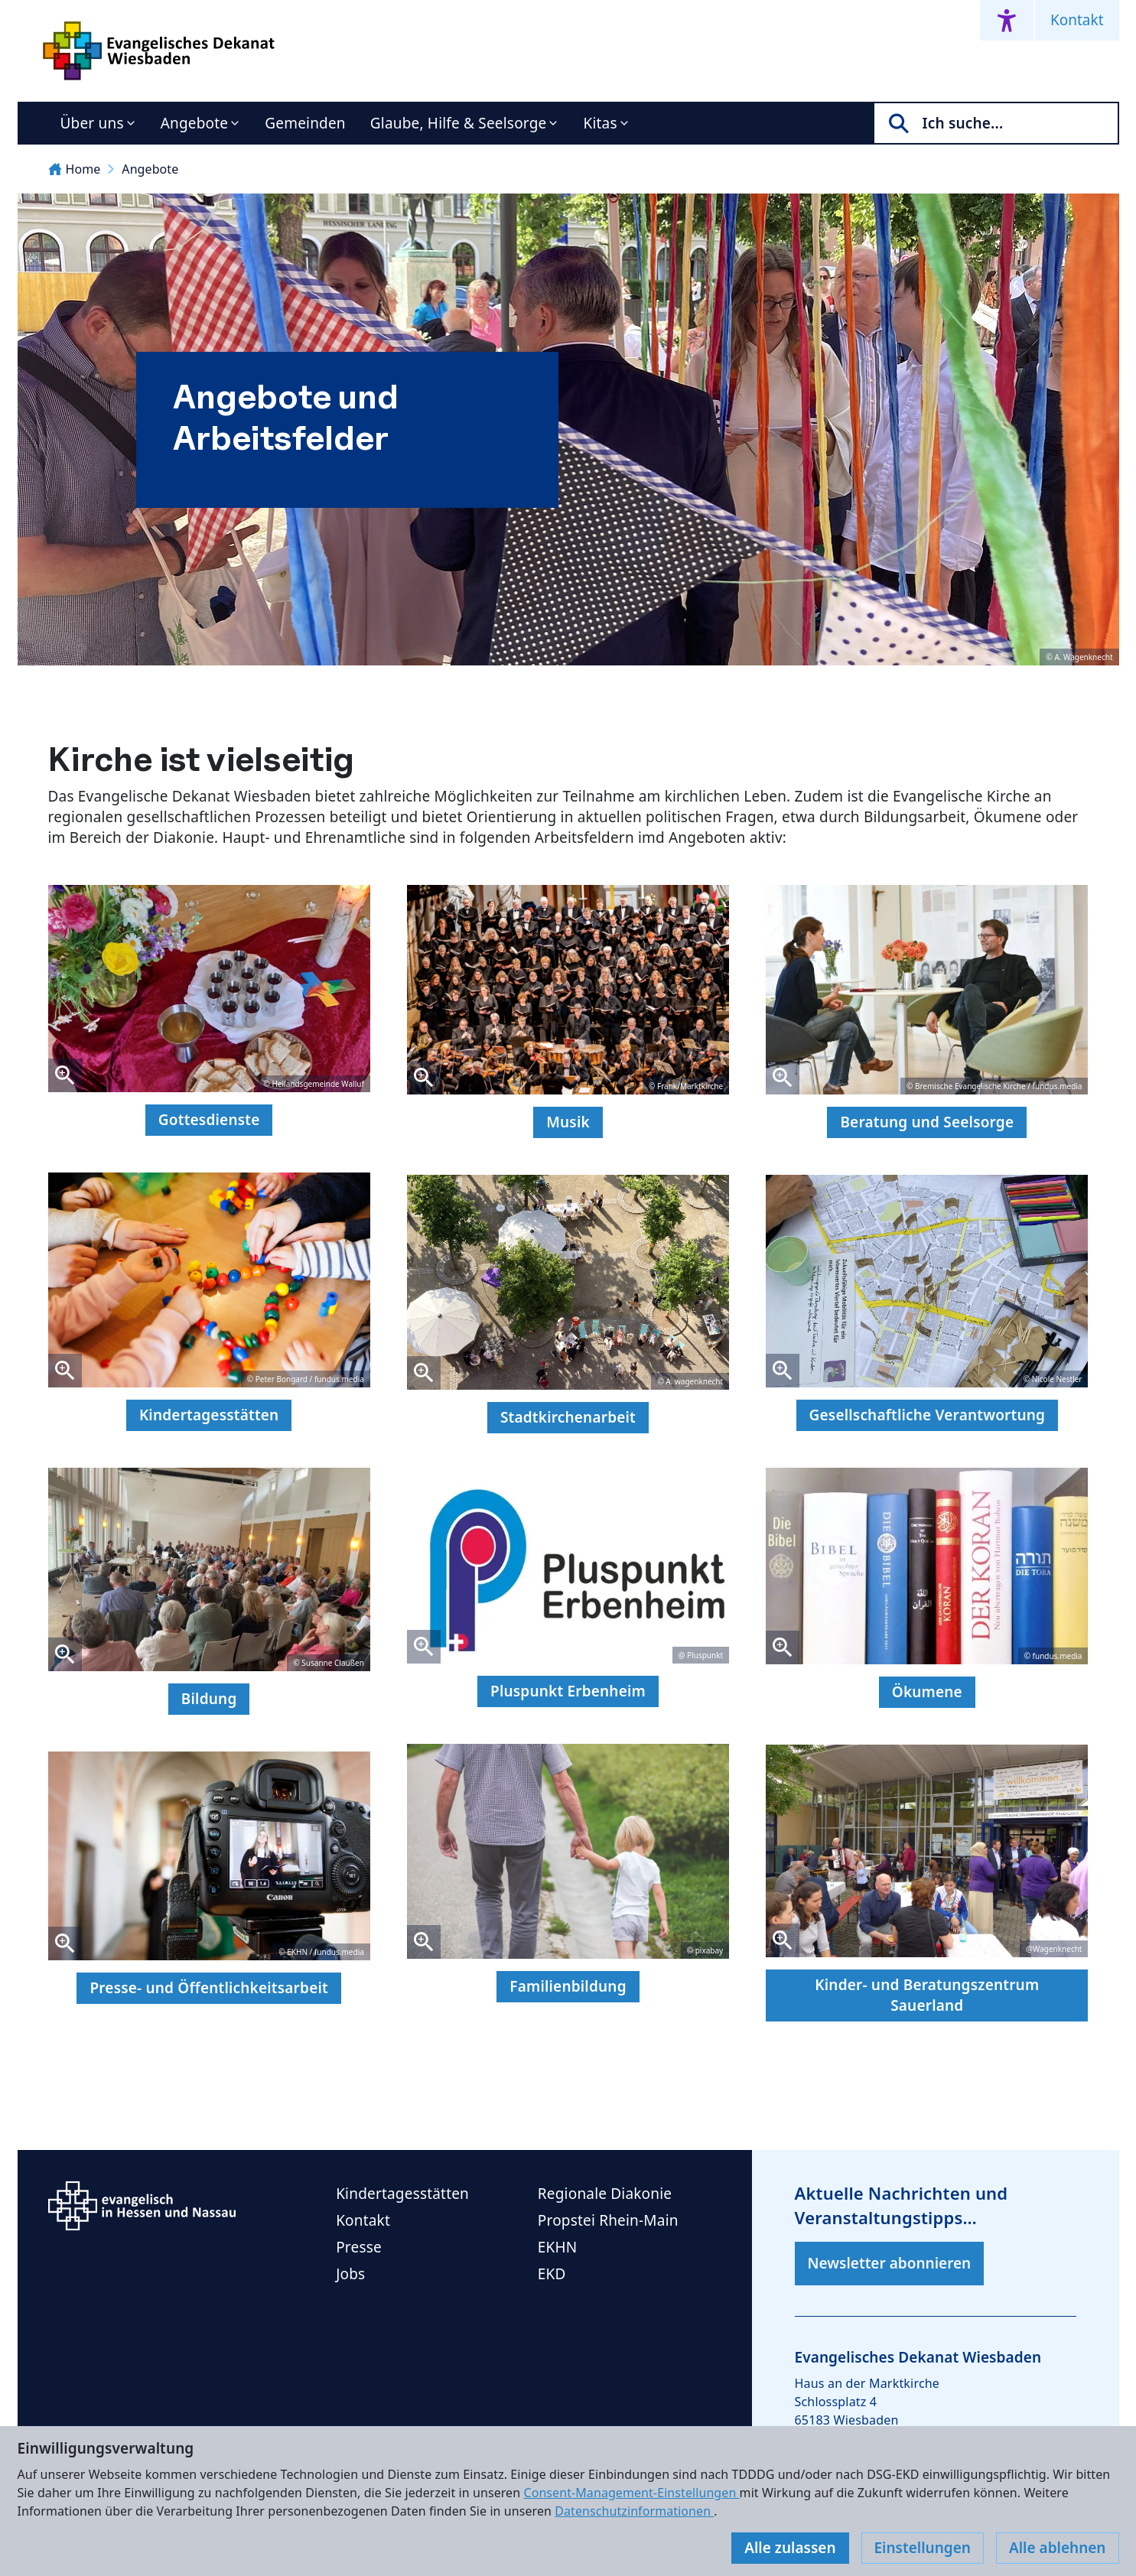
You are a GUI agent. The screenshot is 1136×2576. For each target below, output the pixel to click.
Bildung (209, 1699)
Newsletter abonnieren (890, 2263)
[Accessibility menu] (1006, 20)
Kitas (600, 123)
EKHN (558, 2247)
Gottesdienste (209, 1120)
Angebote (195, 123)
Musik (568, 1122)
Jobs (350, 2274)
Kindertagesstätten (209, 1415)
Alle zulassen (789, 2548)
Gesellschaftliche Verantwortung (927, 1415)
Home (74, 169)
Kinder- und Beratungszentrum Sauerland (927, 1995)
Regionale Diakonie (605, 2194)
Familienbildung (567, 1986)
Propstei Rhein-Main (608, 2220)
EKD (552, 2274)
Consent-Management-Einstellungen (631, 2492)
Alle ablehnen (1057, 2548)
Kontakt (1077, 20)
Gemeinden (305, 123)
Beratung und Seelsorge (927, 1122)
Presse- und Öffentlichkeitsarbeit (209, 1988)
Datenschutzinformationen (634, 2511)
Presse (359, 2247)
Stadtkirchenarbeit (568, 1417)
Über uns (92, 123)
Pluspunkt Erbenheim (568, 1691)
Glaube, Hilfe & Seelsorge (458, 123)
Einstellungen (922, 2548)
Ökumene (927, 1692)
